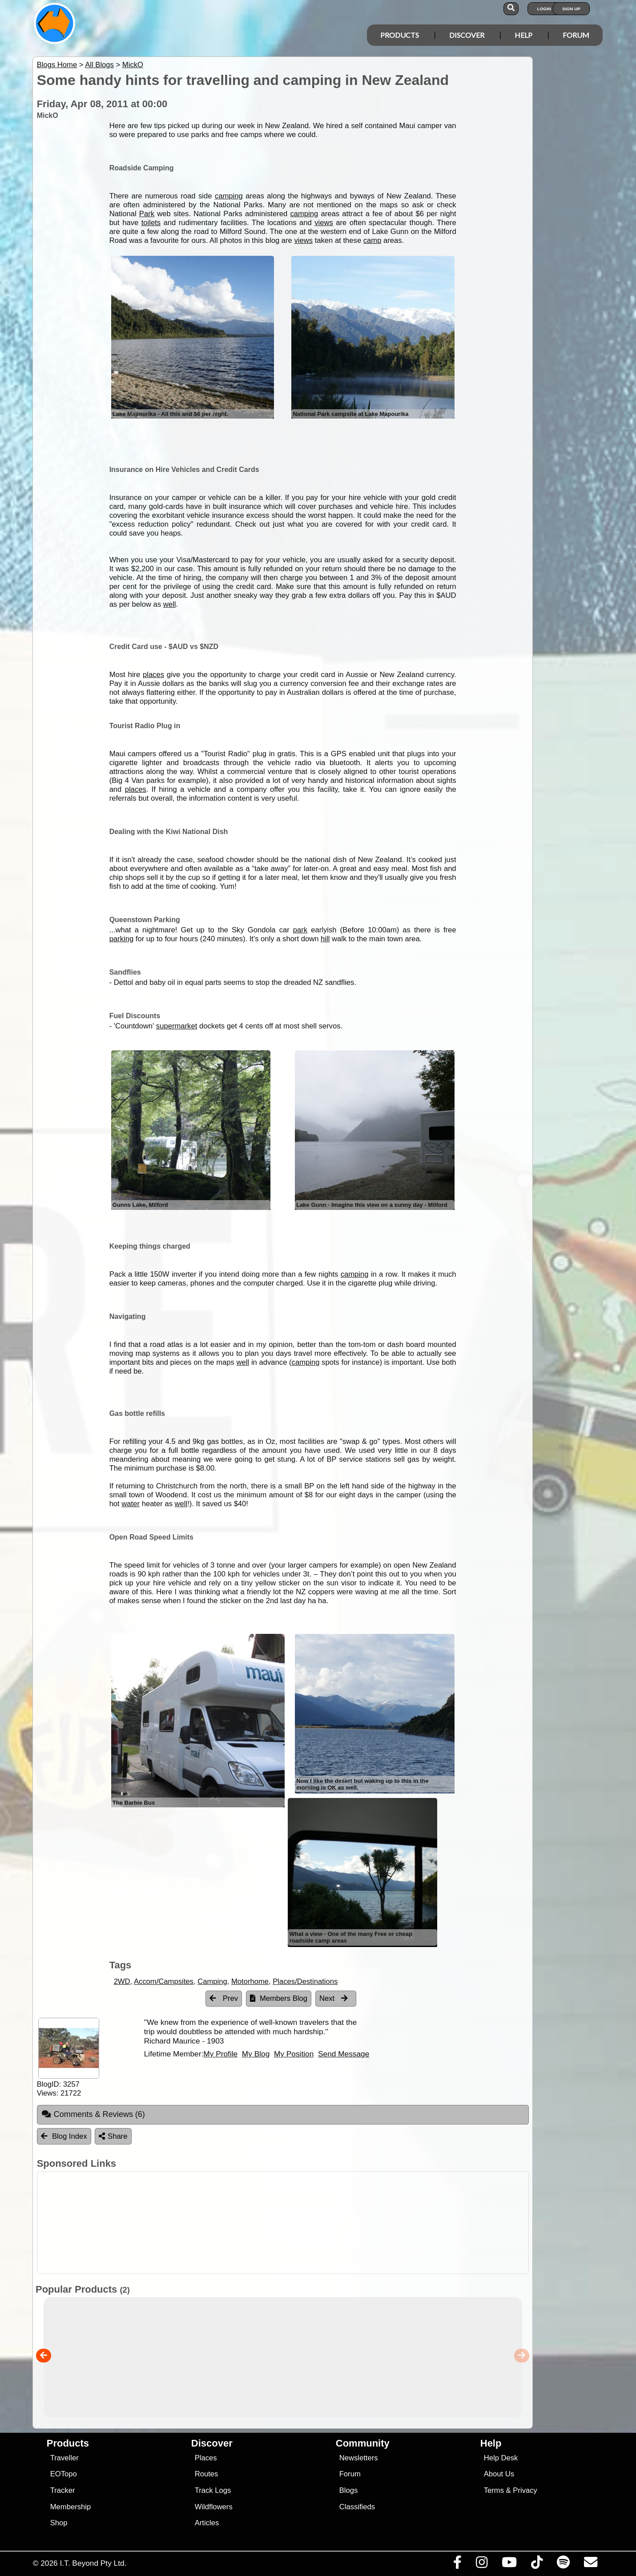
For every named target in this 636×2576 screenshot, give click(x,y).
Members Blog (278, 1998)
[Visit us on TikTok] (536, 2564)
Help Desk (501, 2458)
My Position (294, 2053)
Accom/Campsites (163, 1981)
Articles (207, 2523)
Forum (576, 35)
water (130, 1504)
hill (325, 939)
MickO (132, 64)
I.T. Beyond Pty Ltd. (93, 2563)
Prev (223, 1998)
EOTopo (63, 2474)
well (169, 604)
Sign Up (571, 8)
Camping (212, 1981)
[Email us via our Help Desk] (590, 2564)
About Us (499, 2474)
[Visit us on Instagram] (481, 2564)
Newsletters (358, 2458)
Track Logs (213, 2490)
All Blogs (99, 64)
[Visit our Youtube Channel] (509, 2564)
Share (113, 2136)
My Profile (220, 2053)
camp (372, 240)
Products (399, 35)
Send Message (343, 2053)
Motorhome (250, 1981)
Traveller (64, 2458)
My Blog (256, 2053)
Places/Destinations (305, 1981)
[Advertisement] (326, 2223)
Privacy (525, 2490)
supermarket (176, 1026)
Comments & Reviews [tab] (93, 2114)
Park (146, 214)
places (153, 674)
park (300, 930)
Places (206, 2458)
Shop (59, 2523)
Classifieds (357, 2507)
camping (229, 196)
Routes (206, 2474)
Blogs (348, 2490)
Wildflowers (214, 2507)
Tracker (62, 2490)
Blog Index (64, 2136)
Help (523, 35)
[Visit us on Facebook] (457, 2564)
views (323, 222)
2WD (122, 1981)
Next (333, 1998)
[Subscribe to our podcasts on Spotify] (563, 2564)
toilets (151, 222)
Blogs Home (57, 64)
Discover (466, 35)
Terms (494, 2490)
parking (121, 939)
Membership (70, 2507)
